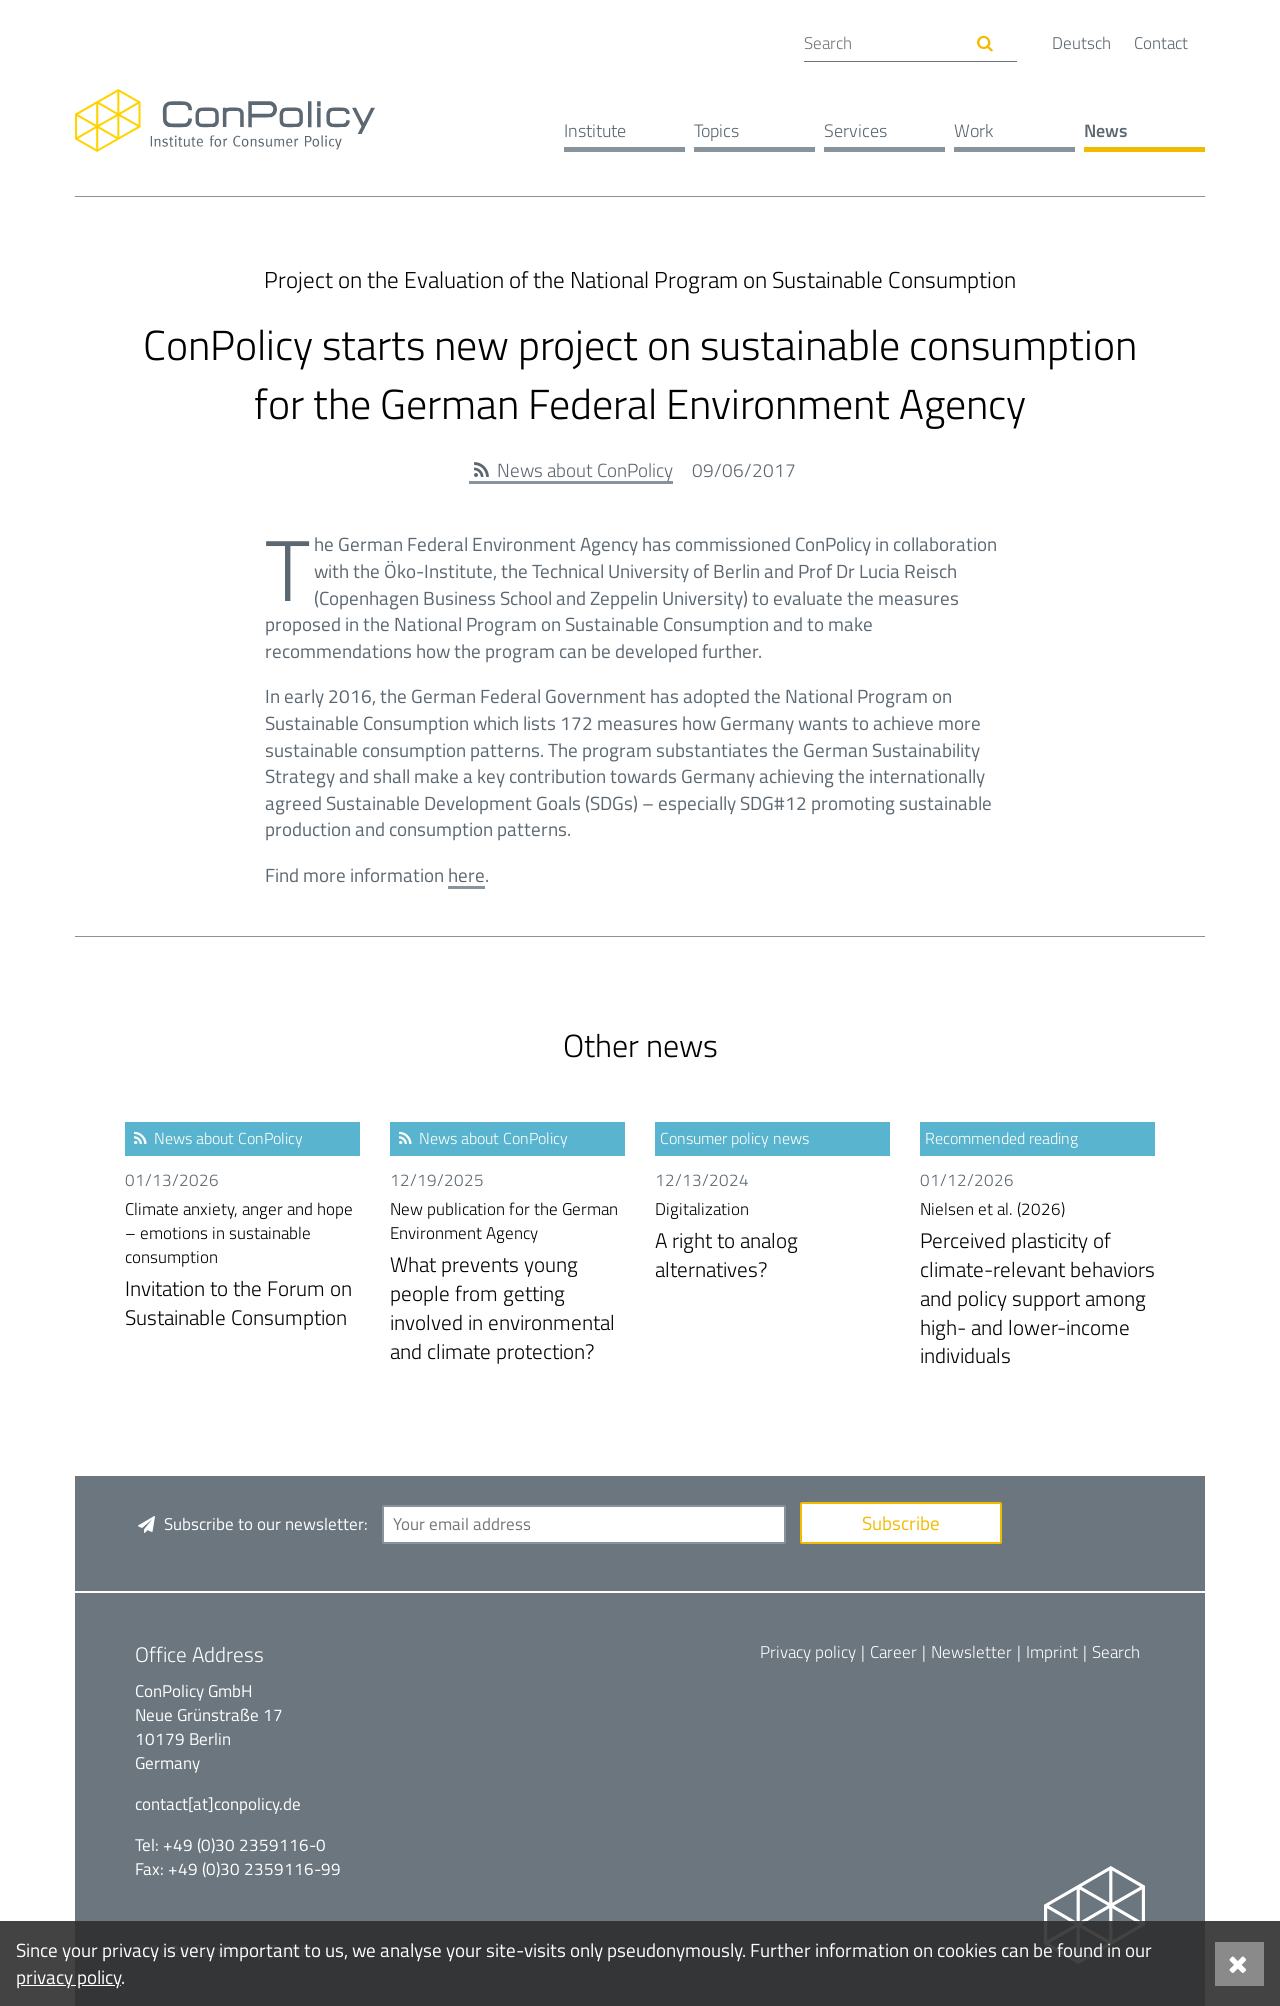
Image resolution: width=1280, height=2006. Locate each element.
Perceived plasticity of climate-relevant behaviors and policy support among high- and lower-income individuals (1037, 1284)
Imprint (1052, 1652)
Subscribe (901, 1522)
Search (1116, 1652)
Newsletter (971, 1652)
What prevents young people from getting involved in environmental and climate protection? (507, 1282)
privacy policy (68, 1976)
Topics (716, 130)
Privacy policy (808, 1652)
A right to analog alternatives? (772, 1241)
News (1105, 130)
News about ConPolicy (585, 469)
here (466, 874)
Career (893, 1652)
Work (973, 130)
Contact (1161, 43)
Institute (595, 130)
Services (855, 130)
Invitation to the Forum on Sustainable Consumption (242, 1265)
